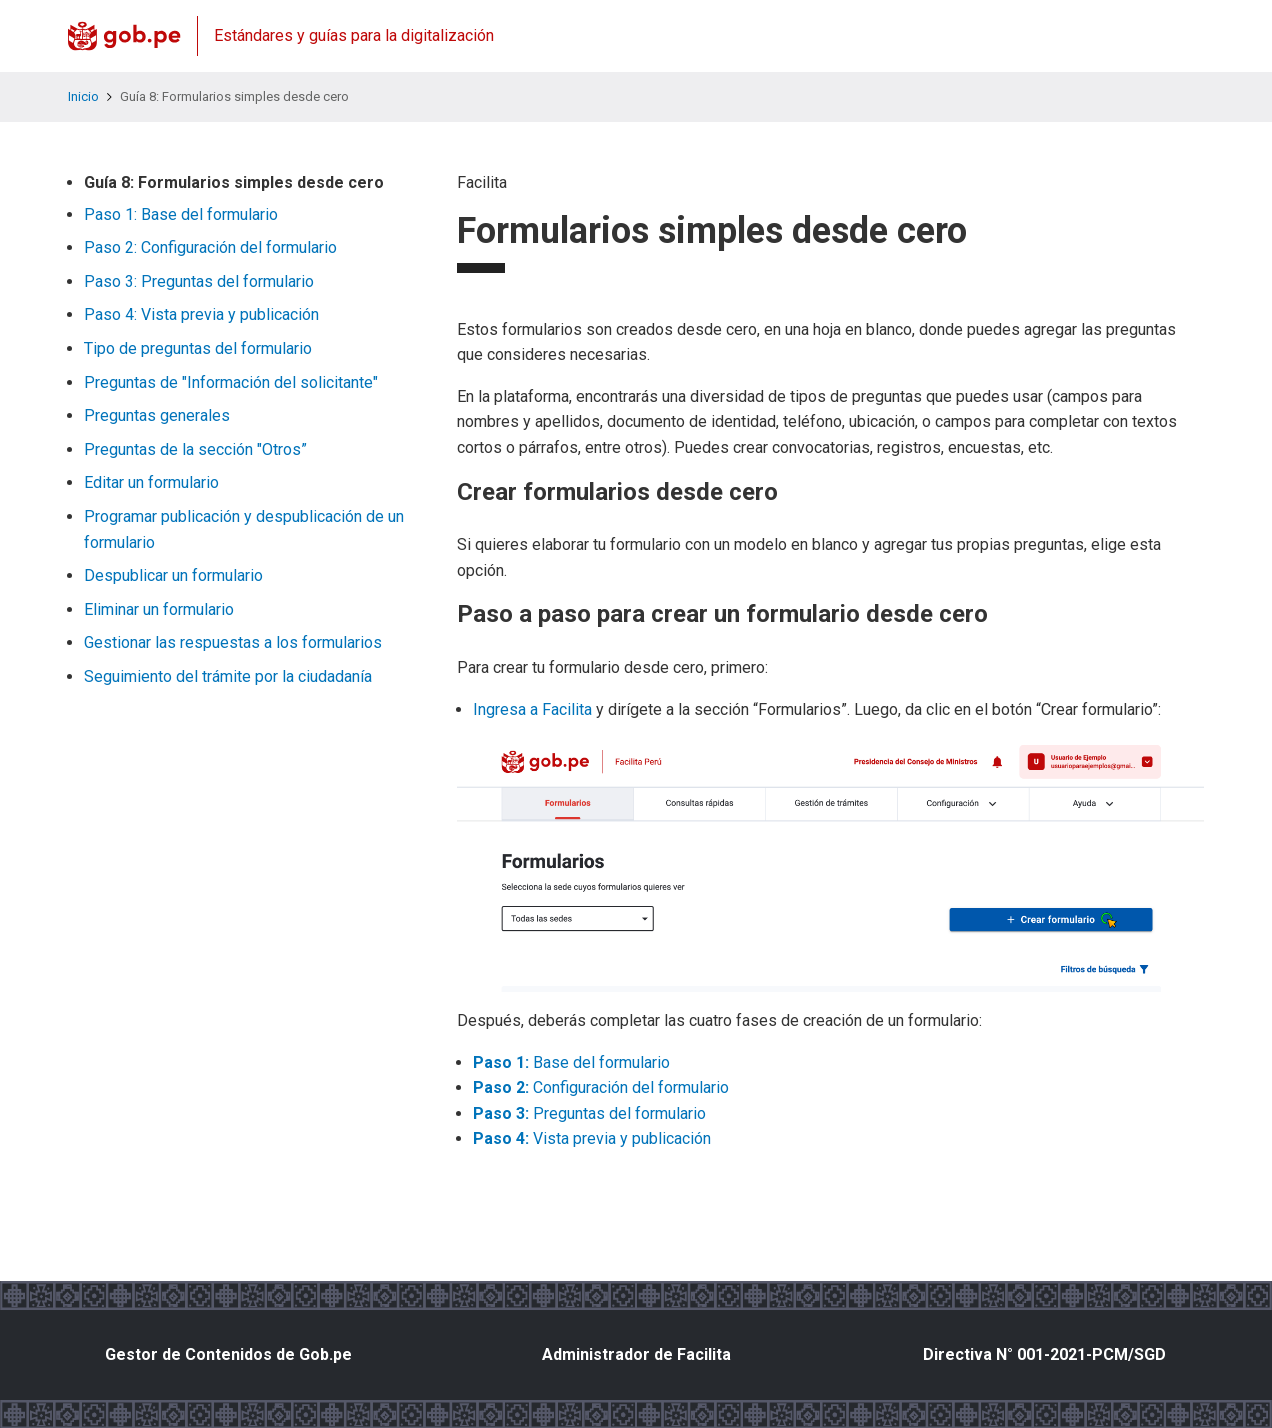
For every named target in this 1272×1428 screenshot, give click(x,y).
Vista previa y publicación (592, 1138)
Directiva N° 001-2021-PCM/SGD (1044, 1354)
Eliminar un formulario (159, 609)
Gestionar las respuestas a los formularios (233, 642)
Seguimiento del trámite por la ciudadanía (228, 676)
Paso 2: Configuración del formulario (210, 247)
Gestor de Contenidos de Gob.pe (228, 1354)
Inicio (83, 96)
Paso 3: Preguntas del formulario (199, 281)
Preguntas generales (157, 415)
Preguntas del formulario (589, 1113)
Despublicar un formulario (173, 575)
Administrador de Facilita (636, 1354)
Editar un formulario (151, 482)
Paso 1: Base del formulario (181, 214)
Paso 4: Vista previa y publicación (201, 314)
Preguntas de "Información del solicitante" (231, 382)
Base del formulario (571, 1062)
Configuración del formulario (601, 1087)
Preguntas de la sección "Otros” (195, 449)
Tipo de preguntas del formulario (198, 348)
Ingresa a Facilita (532, 709)
